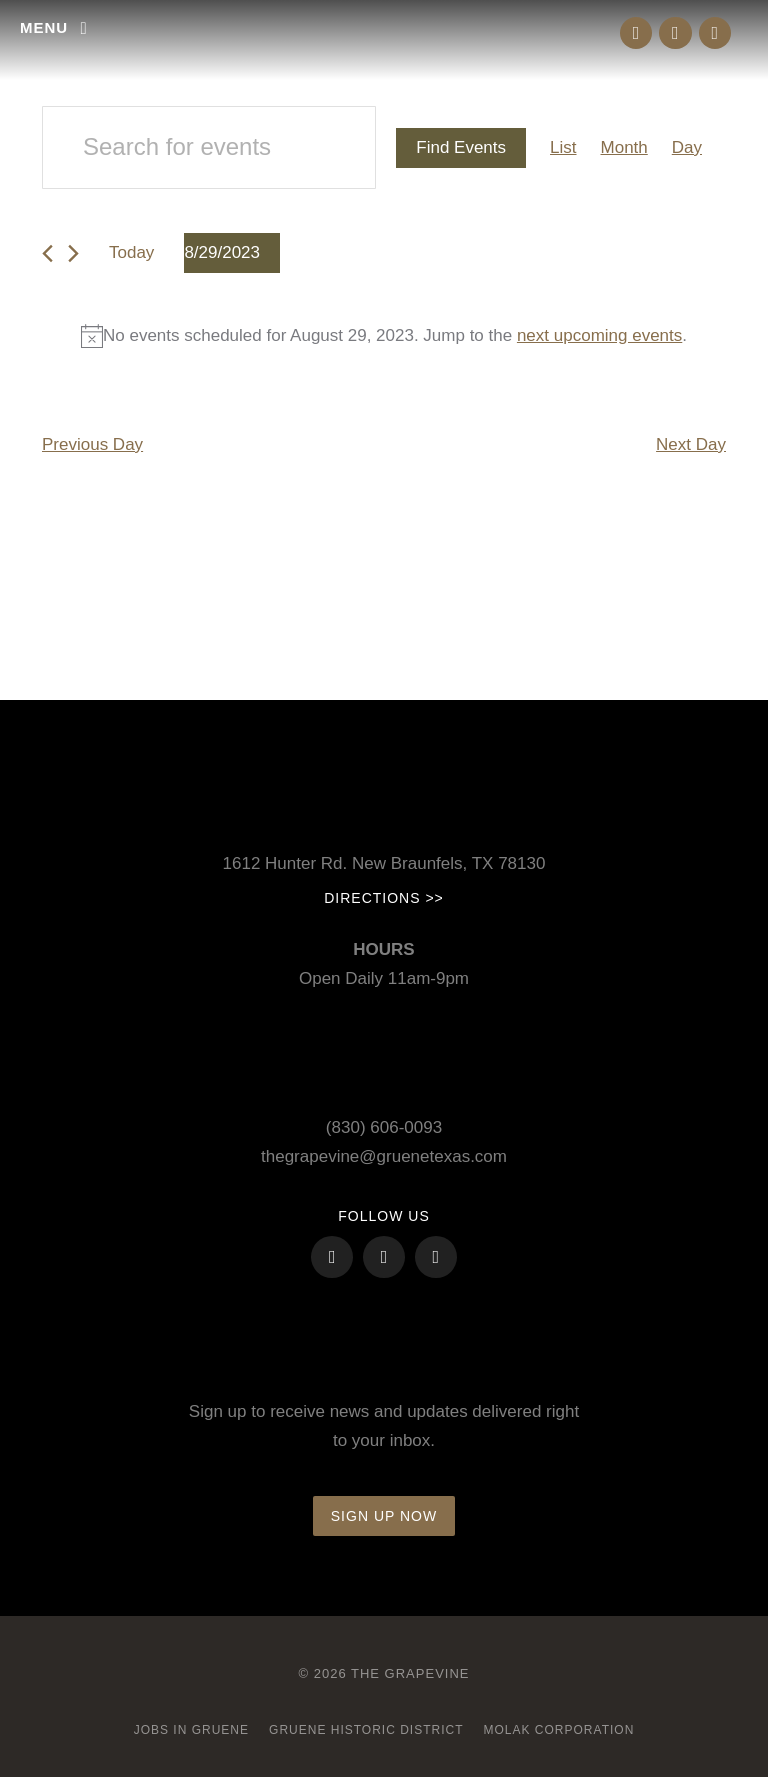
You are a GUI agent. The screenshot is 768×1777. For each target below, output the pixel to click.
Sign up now (384, 1516)
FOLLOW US (383, 1216)
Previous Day (92, 444)
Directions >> (384, 898)
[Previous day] (47, 253)
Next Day (691, 444)
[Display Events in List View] (563, 148)
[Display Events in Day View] (687, 148)
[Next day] (73, 253)
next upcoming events (599, 335)
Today (131, 252)
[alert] (384, 336)
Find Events (461, 147)
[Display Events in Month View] (624, 148)
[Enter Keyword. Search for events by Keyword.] (209, 147)
